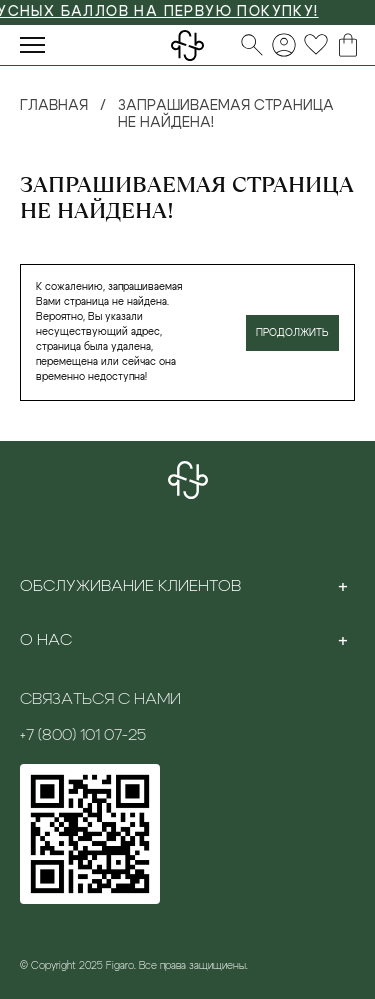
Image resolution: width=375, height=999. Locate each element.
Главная (54, 106)
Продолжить (292, 333)
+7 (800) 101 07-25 (83, 735)
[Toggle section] (343, 586)
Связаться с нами (100, 699)
